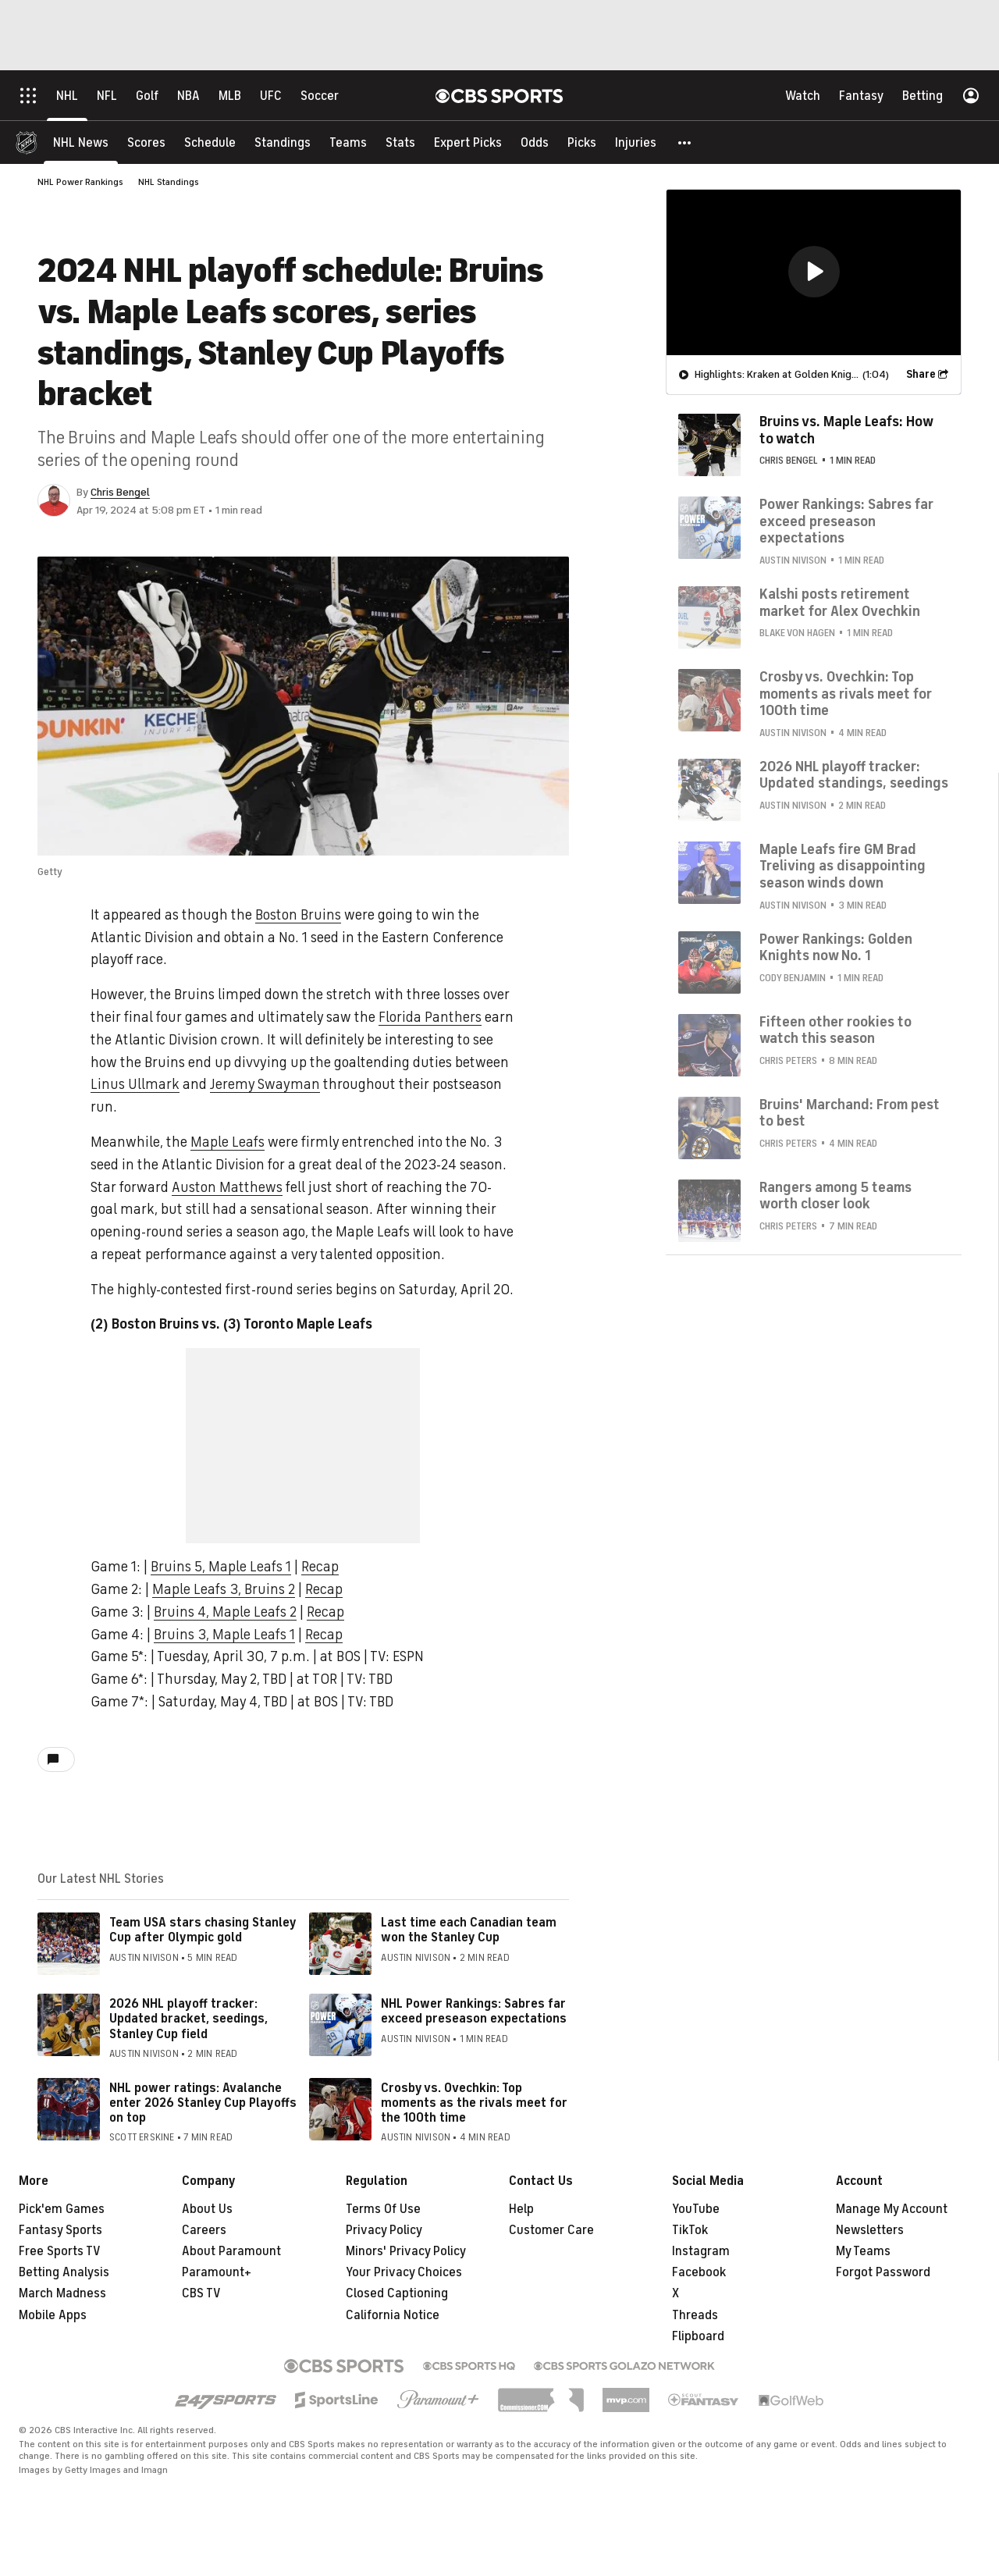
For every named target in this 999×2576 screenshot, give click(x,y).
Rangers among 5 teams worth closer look (835, 1196)
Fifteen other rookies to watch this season (835, 1030)
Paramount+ (216, 2272)
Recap (320, 1566)
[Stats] (400, 142)
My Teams (863, 2251)
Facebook (699, 2272)
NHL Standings (168, 181)
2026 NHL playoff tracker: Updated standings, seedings (853, 775)
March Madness (62, 2293)
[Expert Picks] (468, 142)
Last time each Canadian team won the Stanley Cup (468, 1930)
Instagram (701, 2251)
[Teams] (348, 142)
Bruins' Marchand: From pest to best (849, 1113)
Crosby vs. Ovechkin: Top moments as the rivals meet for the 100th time (474, 2103)
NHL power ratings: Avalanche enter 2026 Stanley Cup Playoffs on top (203, 2103)
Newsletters (870, 2230)
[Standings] (282, 142)
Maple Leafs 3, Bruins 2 (223, 1589)
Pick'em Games (62, 2209)
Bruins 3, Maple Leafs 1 (224, 1634)
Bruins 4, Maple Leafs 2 (225, 1612)
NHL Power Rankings (80, 181)
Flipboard (698, 2336)
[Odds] (534, 142)
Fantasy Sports (60, 2230)
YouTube (696, 2209)
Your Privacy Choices (404, 2272)
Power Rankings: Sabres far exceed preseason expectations (846, 521)
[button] (685, 142)
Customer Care (551, 2230)
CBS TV (201, 2293)
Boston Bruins (298, 914)
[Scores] (146, 142)
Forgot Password (883, 2272)
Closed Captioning (397, 2293)
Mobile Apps (53, 2315)
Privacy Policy (384, 2230)
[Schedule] (210, 142)
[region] (814, 272)
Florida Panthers (430, 1017)
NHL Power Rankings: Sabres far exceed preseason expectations (474, 2011)
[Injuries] (636, 142)
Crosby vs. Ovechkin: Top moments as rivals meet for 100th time (845, 693)
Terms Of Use (383, 2209)
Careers (204, 2230)
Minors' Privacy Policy (406, 2251)
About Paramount (231, 2251)
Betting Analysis (64, 2272)
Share (921, 374)
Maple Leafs (227, 1142)
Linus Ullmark (135, 1084)
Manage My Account (891, 2209)
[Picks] (582, 142)
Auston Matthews (227, 1187)
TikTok (690, 2230)
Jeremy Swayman (265, 1084)
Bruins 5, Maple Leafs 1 (221, 1566)
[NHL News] (81, 142)
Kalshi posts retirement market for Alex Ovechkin (839, 602)
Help (521, 2209)
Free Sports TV (60, 2251)
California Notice (392, 2315)
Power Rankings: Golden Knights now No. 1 (835, 947)
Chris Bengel (120, 492)
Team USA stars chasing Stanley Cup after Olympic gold (202, 1930)
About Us (207, 2209)
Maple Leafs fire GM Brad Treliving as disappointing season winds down (842, 866)
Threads (695, 2315)
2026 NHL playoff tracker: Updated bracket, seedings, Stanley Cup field (188, 2018)
